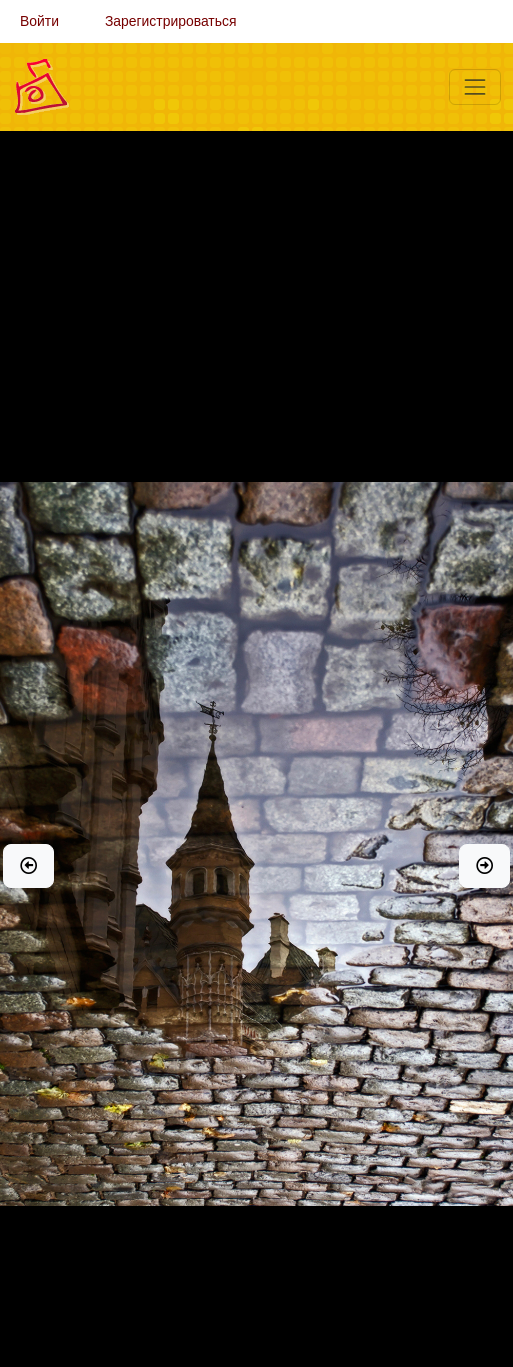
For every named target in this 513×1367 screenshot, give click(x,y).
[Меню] (475, 87)
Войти (39, 21)
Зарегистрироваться (171, 21)
